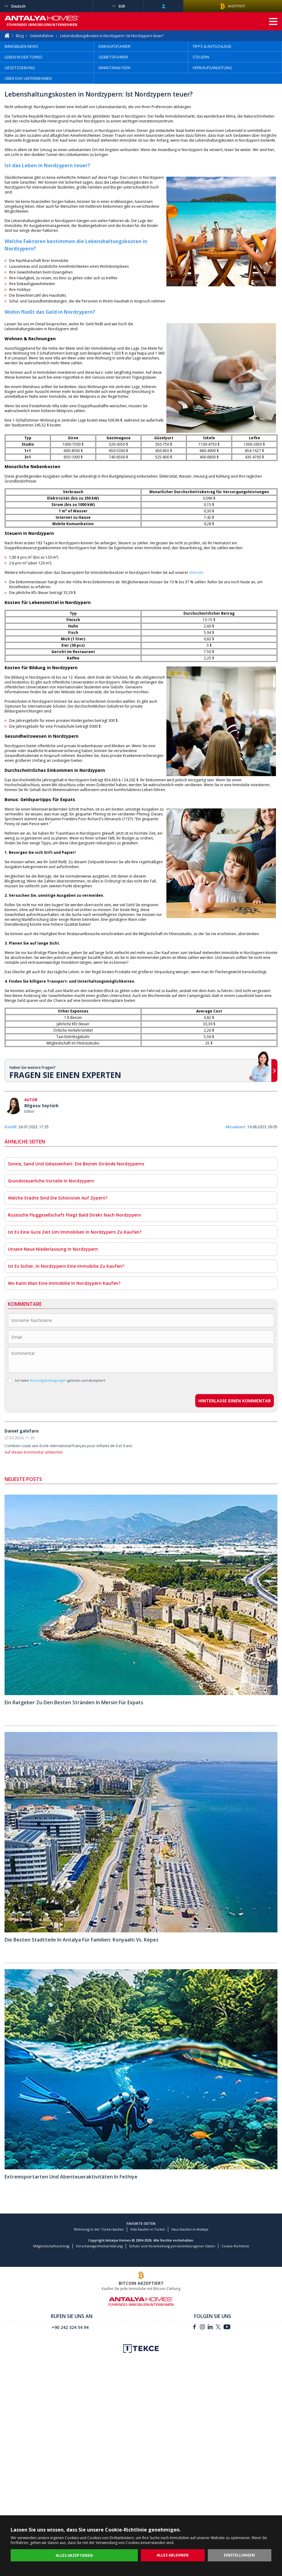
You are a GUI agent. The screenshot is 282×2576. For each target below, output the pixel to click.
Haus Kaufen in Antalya (189, 2229)
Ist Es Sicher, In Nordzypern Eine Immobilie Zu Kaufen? (66, 1266)
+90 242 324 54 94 (70, 2327)
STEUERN (201, 57)
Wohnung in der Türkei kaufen (99, 2229)
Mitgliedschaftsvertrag (51, 2246)
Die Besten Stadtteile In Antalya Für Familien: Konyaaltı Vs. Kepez (81, 1939)
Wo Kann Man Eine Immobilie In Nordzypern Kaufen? (64, 1283)
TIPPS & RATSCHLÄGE (212, 46)
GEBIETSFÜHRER (113, 57)
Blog (20, 35)
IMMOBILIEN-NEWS (21, 46)
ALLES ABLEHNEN (173, 2555)
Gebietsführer (42, 35)
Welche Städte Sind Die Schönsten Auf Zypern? (57, 1198)
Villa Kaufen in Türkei (147, 2229)
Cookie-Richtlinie (235, 2246)
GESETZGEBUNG (20, 67)
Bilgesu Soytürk (41, 1105)
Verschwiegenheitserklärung (99, 2246)
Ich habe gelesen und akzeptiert (56, 1380)
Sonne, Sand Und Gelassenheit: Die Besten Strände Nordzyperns (76, 1164)
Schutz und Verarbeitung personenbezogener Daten (172, 2246)
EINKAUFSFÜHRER (115, 46)
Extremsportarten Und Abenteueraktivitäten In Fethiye (71, 2176)
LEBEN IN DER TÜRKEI (23, 57)
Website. (196, 572)
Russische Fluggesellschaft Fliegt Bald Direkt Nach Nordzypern (74, 1215)
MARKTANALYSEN (114, 67)
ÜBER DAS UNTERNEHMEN (28, 78)
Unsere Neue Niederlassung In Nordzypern (53, 1249)
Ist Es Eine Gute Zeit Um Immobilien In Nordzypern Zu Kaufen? (74, 1232)
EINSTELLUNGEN (239, 2555)
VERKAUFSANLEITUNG (212, 67)
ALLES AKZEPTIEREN (74, 2555)
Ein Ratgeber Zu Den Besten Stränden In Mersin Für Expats (74, 1702)
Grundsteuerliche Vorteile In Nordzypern (51, 1181)
